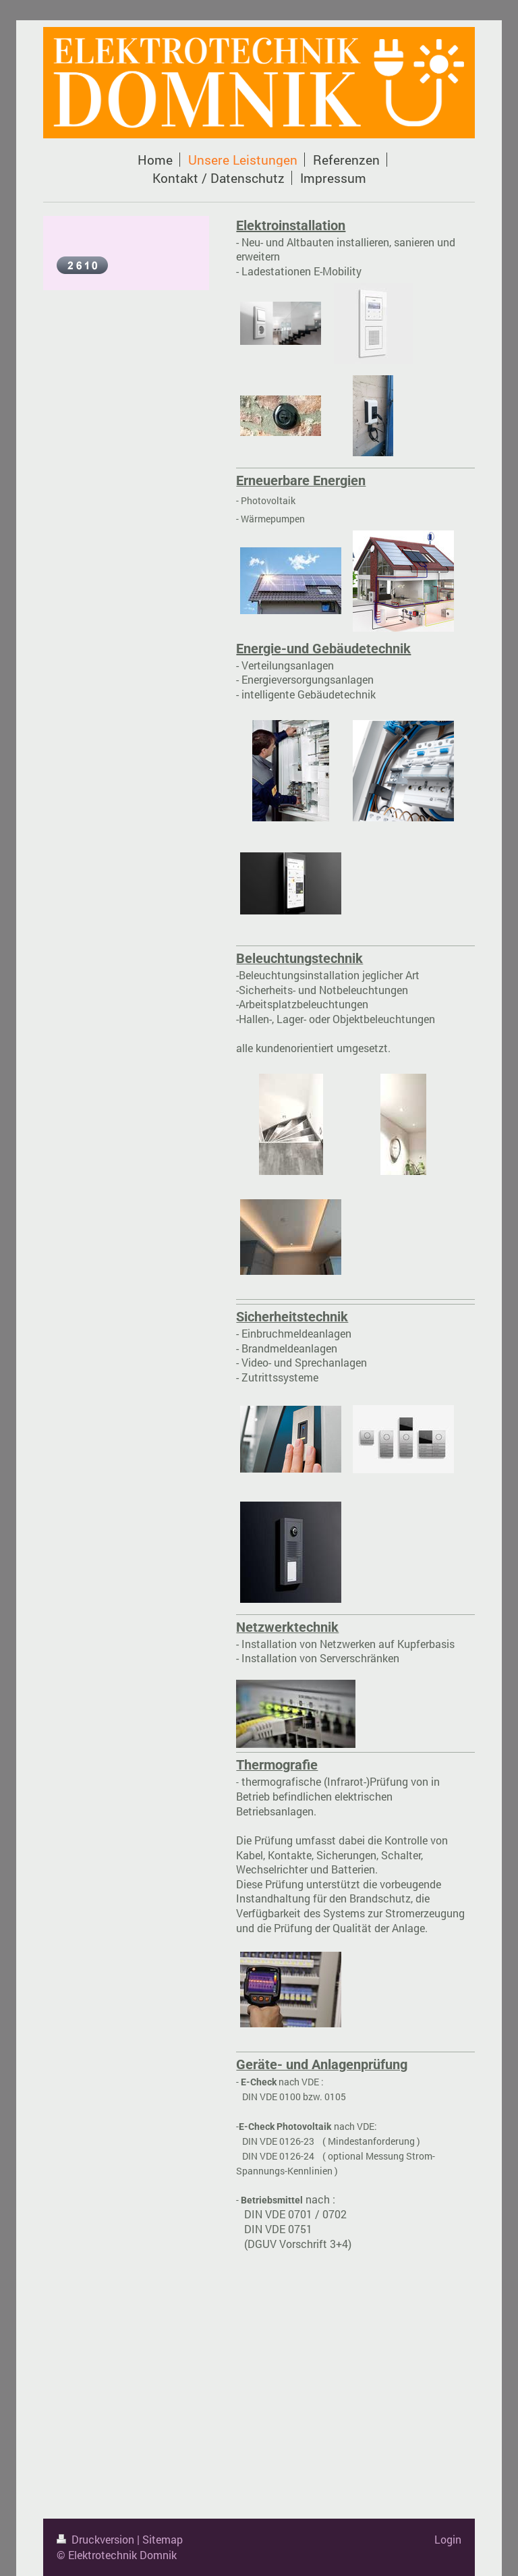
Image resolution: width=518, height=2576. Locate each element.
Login (447, 2539)
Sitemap (162, 2539)
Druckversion (97, 2539)
